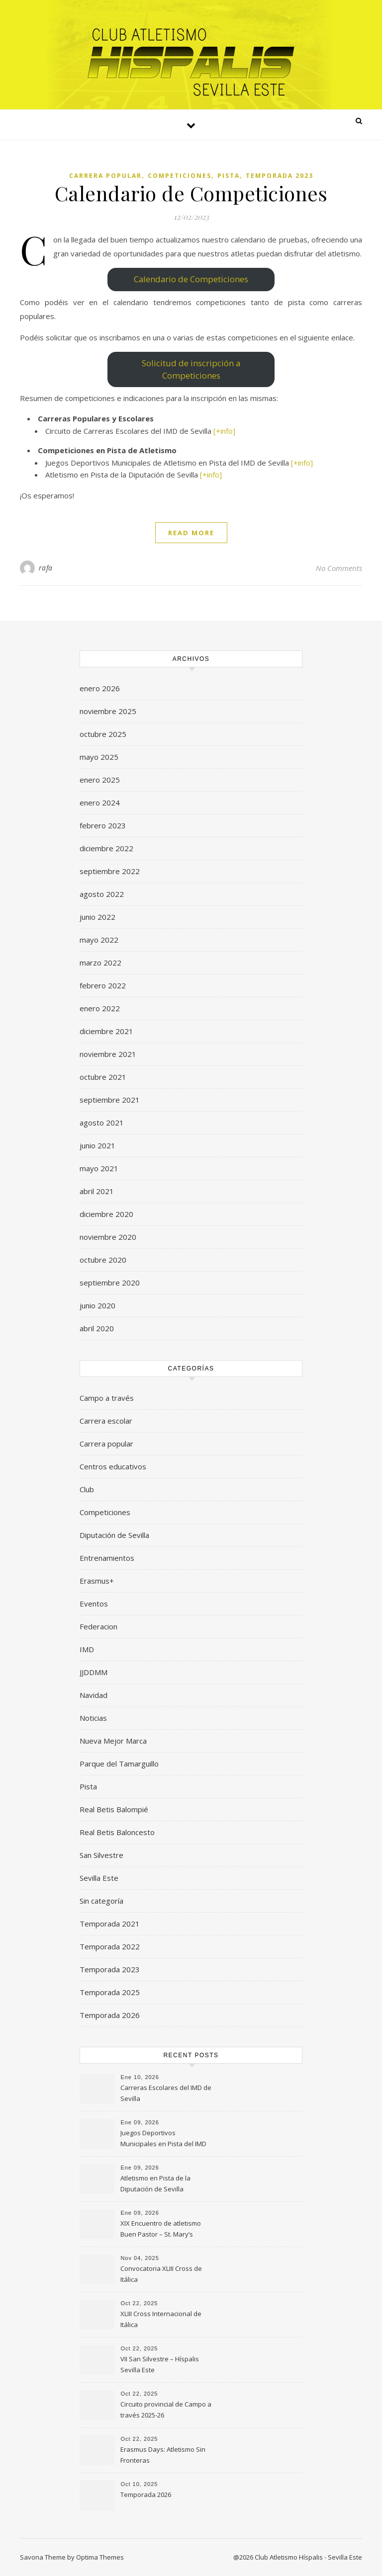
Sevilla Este (99, 1878)
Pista (228, 175)
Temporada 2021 (110, 1924)
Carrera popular (105, 175)
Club (87, 1489)
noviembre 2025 (108, 711)
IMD (87, 1649)
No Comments (339, 568)
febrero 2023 (103, 825)
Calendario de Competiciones (191, 193)
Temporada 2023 (279, 175)
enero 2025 (100, 780)
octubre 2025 (103, 734)
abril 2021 (97, 1191)
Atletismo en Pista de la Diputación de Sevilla (155, 2183)
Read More (191, 532)
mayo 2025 (99, 757)
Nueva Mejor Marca (113, 1741)
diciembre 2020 (106, 1214)
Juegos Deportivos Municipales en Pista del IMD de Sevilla (163, 2139)
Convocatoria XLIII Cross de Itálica (161, 2274)
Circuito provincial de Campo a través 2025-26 (165, 2409)
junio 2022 (97, 917)
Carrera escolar (106, 1421)
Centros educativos (113, 1466)
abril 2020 (97, 1328)
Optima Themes (100, 2557)
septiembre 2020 (110, 1283)
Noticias (93, 1718)
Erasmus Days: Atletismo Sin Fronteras (162, 2455)
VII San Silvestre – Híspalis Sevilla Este (159, 2364)
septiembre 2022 (110, 871)
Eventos (94, 1604)
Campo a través (107, 1398)
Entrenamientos (107, 1558)
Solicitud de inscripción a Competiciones (191, 369)
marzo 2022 (100, 962)
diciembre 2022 (106, 848)
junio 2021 (97, 1145)
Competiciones (179, 175)
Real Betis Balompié (114, 1809)
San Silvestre (101, 1855)
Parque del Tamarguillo (119, 1764)
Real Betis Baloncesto (117, 1832)
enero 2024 (100, 802)
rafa (46, 567)
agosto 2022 (102, 894)
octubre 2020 (103, 1260)
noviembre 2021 (108, 1054)
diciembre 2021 (106, 1031)
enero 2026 (100, 688)
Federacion (98, 1626)
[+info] (224, 431)
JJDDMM (93, 1672)
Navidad (93, 1695)
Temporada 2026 (110, 2015)
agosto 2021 (102, 1122)
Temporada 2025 (110, 1992)
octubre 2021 (103, 1077)
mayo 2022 (99, 940)
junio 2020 (97, 1305)
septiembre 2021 (110, 1100)
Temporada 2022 (110, 1946)
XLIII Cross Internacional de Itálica (160, 2319)
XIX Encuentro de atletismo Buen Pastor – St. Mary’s (160, 2229)
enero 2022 (100, 1008)
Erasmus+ (97, 1581)
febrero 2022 (103, 985)
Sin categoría (101, 1901)
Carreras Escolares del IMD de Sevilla (165, 2093)
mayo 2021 (99, 1168)
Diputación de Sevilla (114, 1535)
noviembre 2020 (108, 1237)
